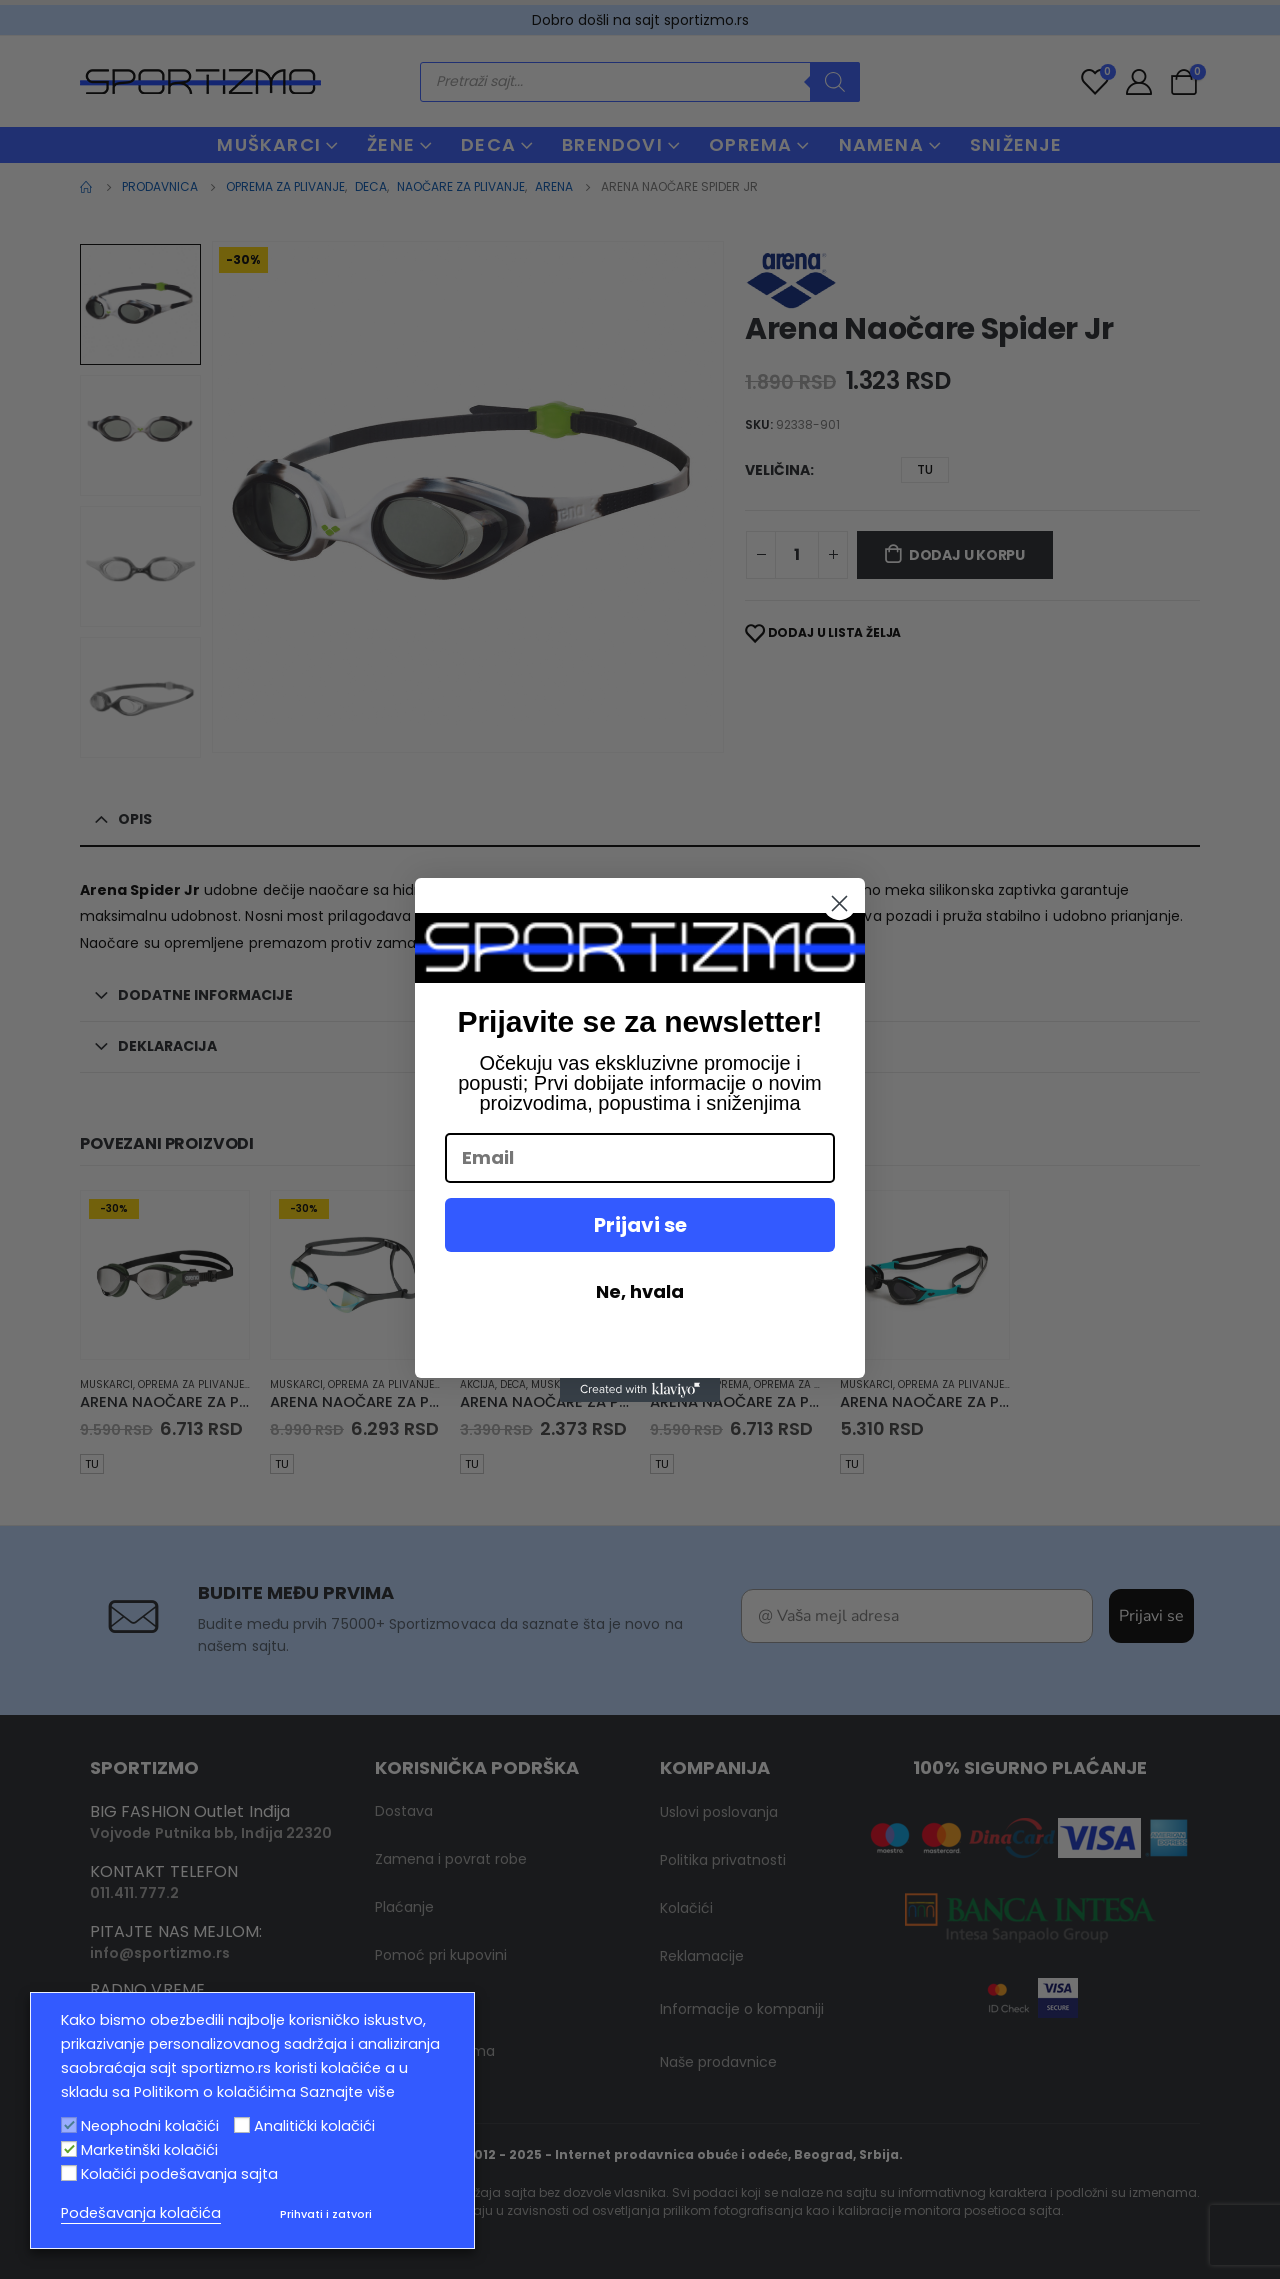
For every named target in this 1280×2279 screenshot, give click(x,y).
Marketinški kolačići (149, 2150)
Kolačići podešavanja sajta (179, 2174)
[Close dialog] (839, 903)
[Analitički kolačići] (242, 2125)
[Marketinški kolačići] (69, 2149)
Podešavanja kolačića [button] (141, 2213)
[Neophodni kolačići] (69, 2125)
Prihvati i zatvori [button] (326, 2214)
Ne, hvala (640, 1291)
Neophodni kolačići (150, 2126)
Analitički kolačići (314, 2126)
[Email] (640, 1158)
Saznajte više (347, 2092)
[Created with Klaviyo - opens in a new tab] (640, 1390)
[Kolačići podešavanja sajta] (69, 2173)
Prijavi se (640, 1225)
